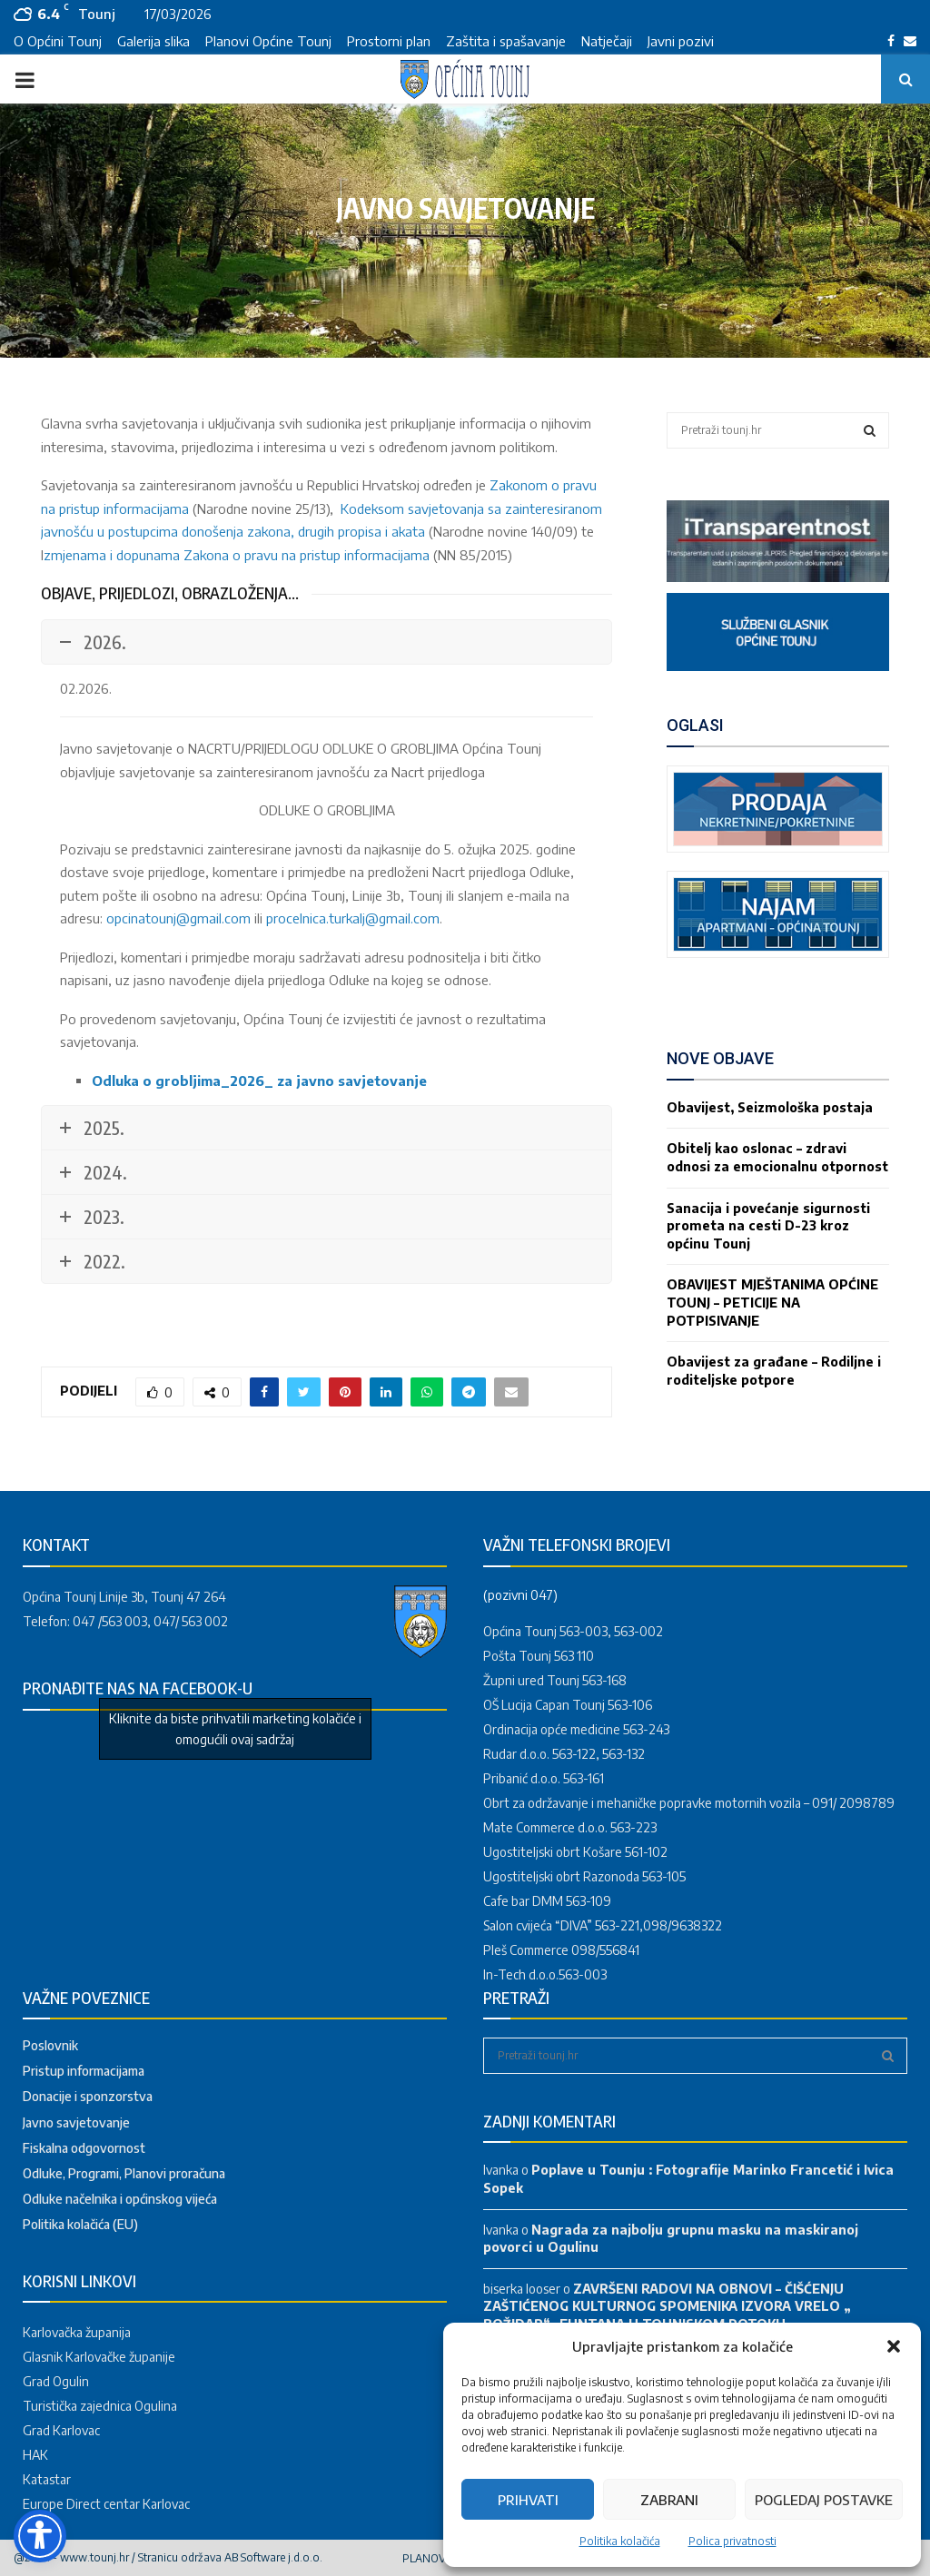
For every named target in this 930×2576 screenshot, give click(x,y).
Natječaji (606, 41)
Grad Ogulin (56, 2381)
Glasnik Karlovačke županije (99, 2356)
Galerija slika (153, 41)
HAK (35, 2454)
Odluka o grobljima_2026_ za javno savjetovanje (259, 1080)
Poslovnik (50, 2045)
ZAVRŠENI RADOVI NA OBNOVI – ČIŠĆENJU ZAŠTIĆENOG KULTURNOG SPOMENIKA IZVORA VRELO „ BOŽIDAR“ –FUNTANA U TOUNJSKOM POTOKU (667, 2306)
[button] (894, 2346)
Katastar (47, 2479)
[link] (778, 577)
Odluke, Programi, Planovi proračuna (124, 2173)
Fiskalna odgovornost (84, 2148)
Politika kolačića (619, 2541)
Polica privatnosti (732, 2541)
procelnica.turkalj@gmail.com (353, 918)
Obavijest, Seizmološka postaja (770, 1107)
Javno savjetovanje (76, 2122)
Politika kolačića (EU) (80, 2224)
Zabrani (669, 2500)
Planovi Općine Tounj (268, 41)
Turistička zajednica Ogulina (100, 2405)
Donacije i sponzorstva (88, 2096)
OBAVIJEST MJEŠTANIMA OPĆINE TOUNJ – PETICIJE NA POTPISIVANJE (772, 1302)
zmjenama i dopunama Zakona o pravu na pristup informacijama (237, 555)
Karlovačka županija (77, 2332)
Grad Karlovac (61, 2430)
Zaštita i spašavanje (506, 41)
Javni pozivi (681, 41)
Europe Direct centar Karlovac (106, 2504)
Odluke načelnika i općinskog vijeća (120, 2198)
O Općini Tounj (58, 41)
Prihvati (528, 2500)
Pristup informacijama (83, 2070)
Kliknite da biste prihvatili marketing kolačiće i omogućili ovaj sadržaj (235, 1729)
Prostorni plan (388, 41)
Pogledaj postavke (824, 2500)
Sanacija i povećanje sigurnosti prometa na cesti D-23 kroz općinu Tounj (768, 1225)
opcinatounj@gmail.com (178, 918)
